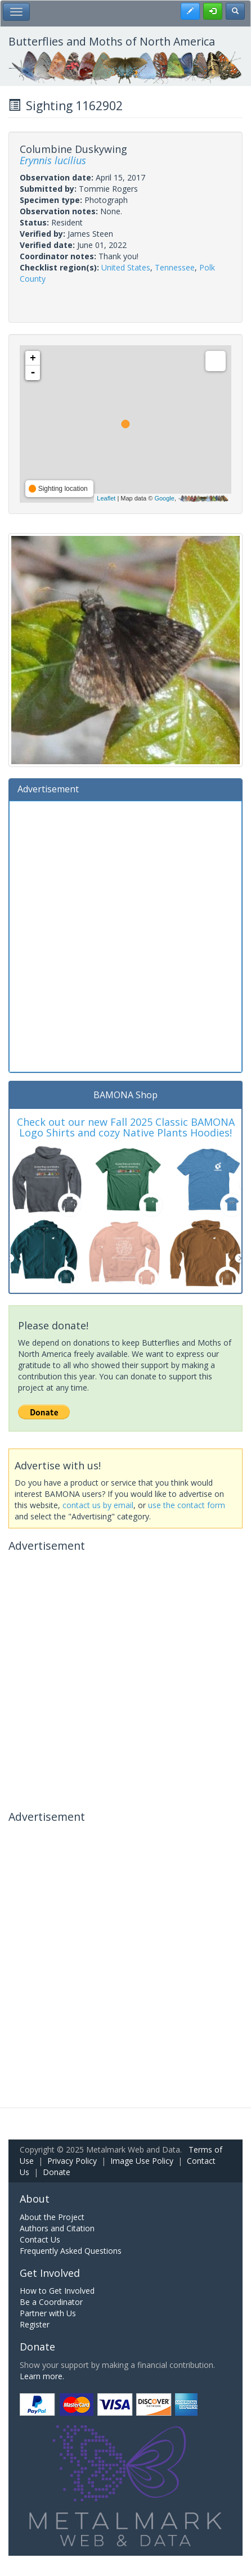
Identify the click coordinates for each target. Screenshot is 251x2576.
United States (125, 267)
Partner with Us (48, 2313)
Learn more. (42, 2376)
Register (35, 2324)
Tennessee (175, 267)
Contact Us (40, 2239)
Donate (56, 2172)
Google (164, 498)
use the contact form (186, 1505)
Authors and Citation (57, 2228)
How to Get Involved (57, 2290)
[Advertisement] (125, 935)
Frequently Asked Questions (71, 2250)
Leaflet (106, 498)
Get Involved (50, 2273)
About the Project (52, 2217)
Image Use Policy (141, 2160)
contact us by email (97, 1505)
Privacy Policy (72, 2160)
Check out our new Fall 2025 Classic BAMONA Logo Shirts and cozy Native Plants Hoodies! (126, 1127)
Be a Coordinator (51, 2302)
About (35, 2198)
